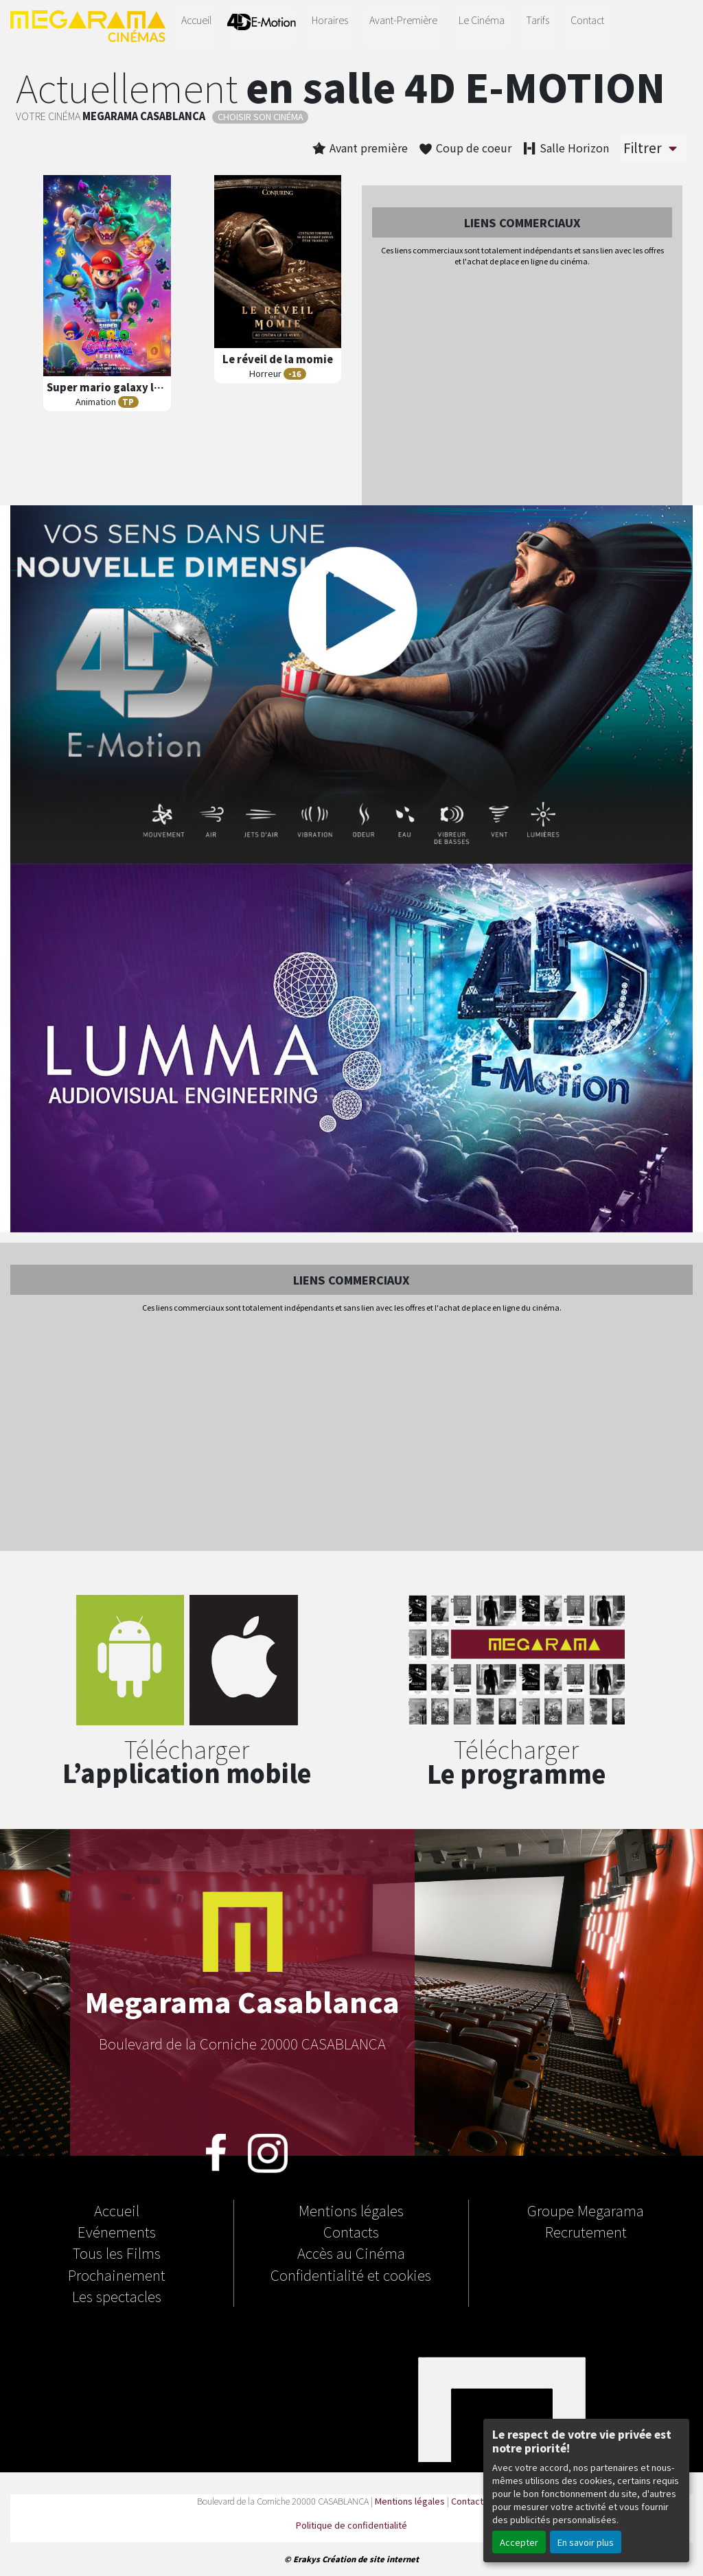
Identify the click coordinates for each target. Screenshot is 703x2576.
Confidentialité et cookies (350, 2274)
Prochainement (116, 2274)
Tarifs (537, 19)
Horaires (330, 19)
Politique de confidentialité (351, 2524)
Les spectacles (116, 2296)
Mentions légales (351, 2210)
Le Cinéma (482, 19)
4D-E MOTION (261, 25)
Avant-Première (403, 19)
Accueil (196, 19)
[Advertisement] (522, 387)
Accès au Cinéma (351, 2252)
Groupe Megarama (585, 2210)
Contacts (351, 2231)
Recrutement (586, 2231)
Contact (587, 19)
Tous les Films (117, 2252)
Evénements (117, 2231)
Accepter (519, 2542)
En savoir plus (585, 2542)
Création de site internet (370, 2558)
